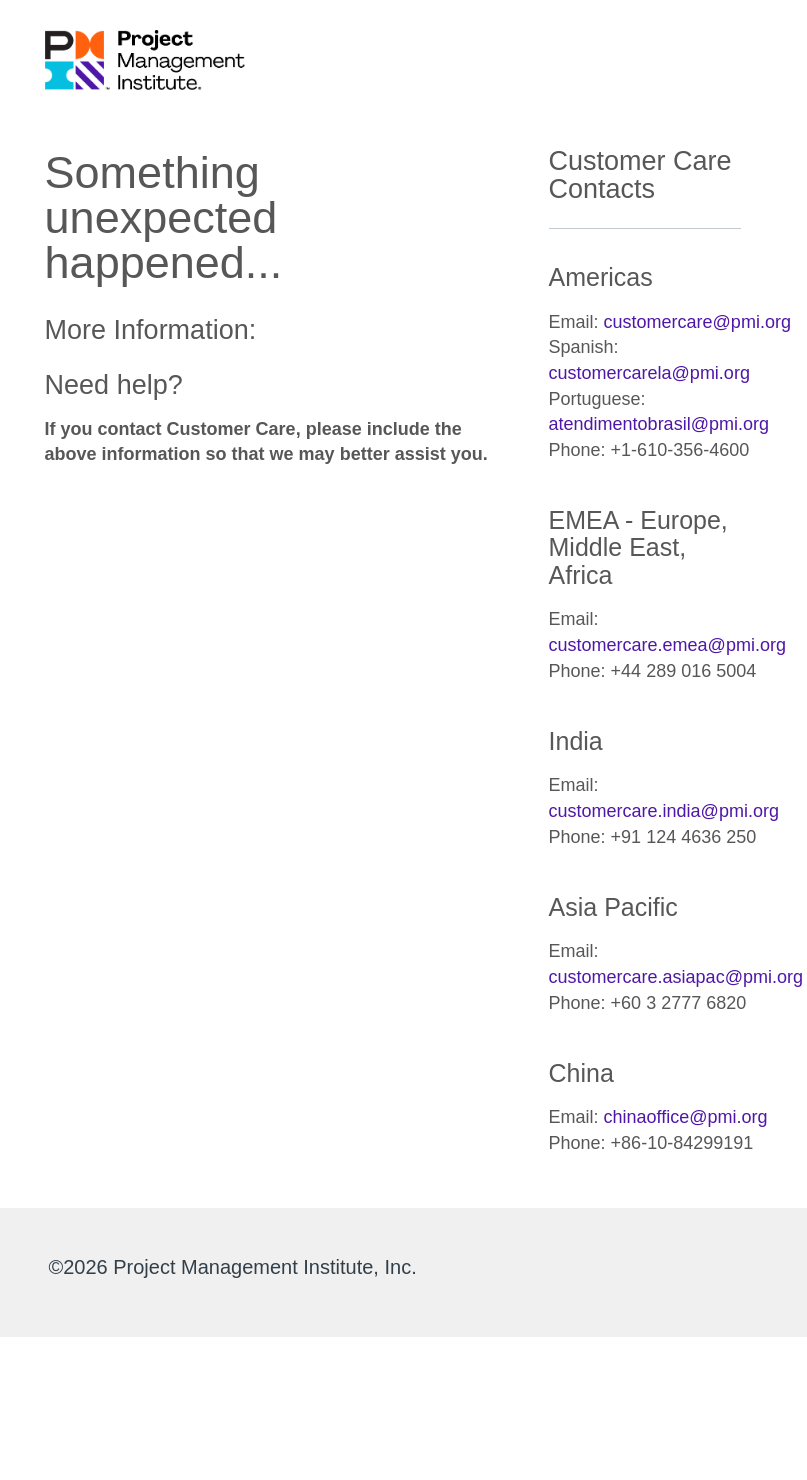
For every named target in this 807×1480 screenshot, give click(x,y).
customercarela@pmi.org (649, 373)
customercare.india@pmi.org (664, 811)
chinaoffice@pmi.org (686, 1117)
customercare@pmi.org (697, 322)
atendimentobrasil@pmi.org (659, 424)
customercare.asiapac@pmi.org (676, 977)
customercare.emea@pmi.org (667, 645)
